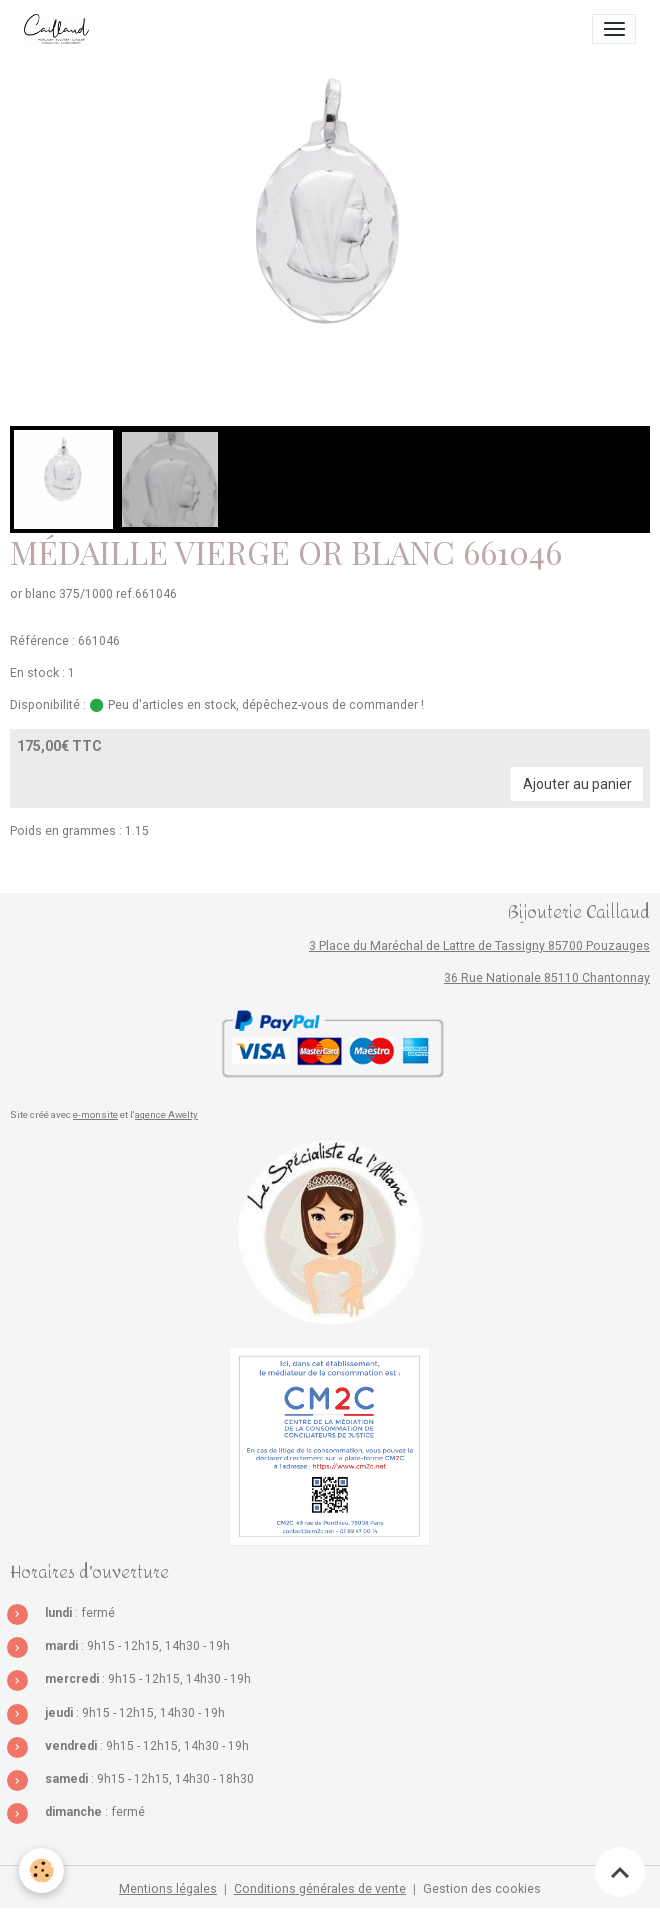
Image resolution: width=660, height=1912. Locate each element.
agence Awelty (166, 1114)
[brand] (60, 29)
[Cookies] (42, 1870)
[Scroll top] (620, 1872)
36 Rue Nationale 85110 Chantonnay (547, 978)
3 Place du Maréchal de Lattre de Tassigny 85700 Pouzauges (479, 946)
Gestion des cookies (482, 1889)
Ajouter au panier (577, 784)
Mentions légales (168, 1889)
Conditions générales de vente (320, 1889)
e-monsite (95, 1114)
